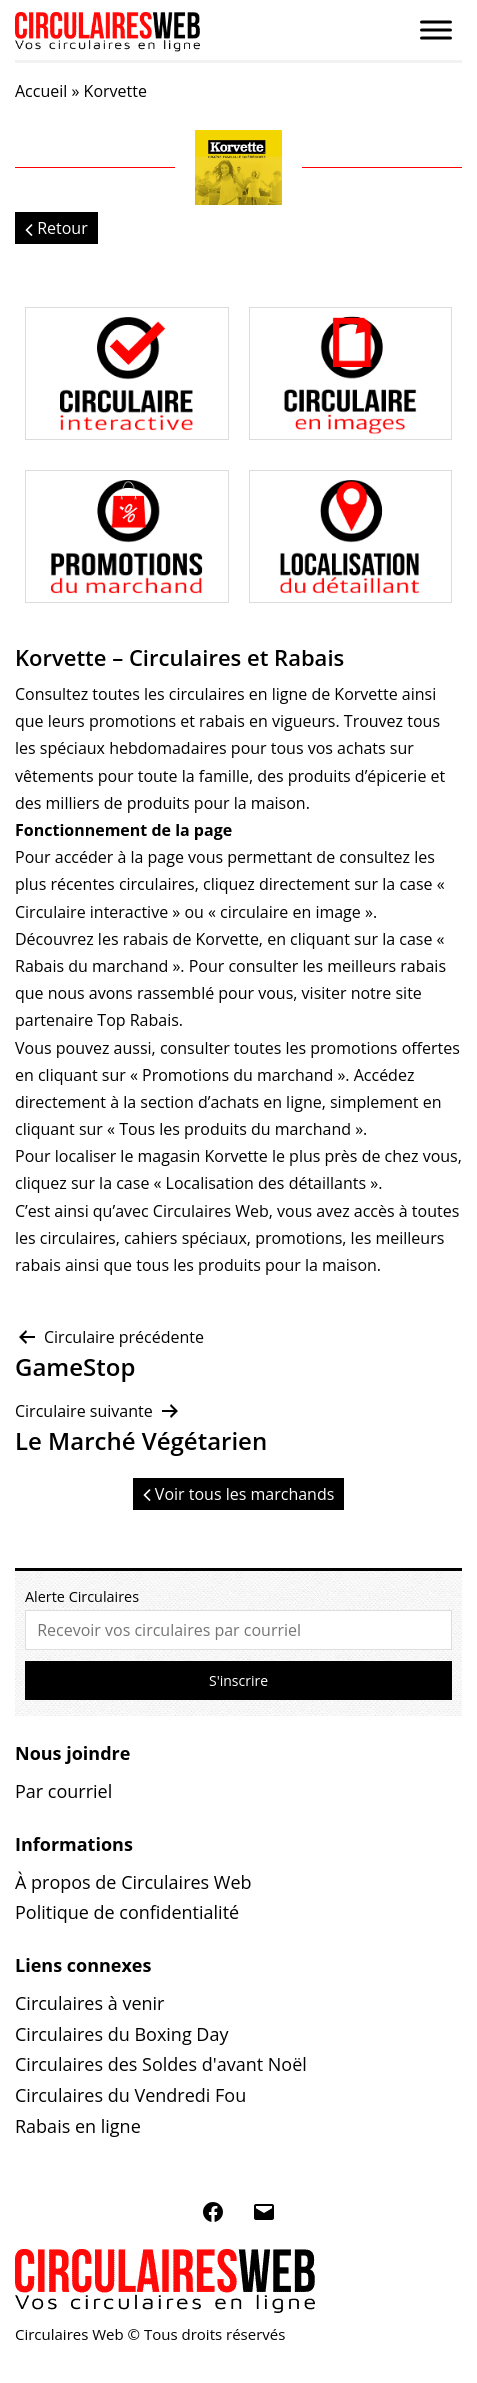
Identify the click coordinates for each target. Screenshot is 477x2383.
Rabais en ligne (78, 2126)
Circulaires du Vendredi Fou (130, 2095)
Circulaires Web (211, 1211)
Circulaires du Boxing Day (121, 2034)
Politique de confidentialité (127, 1912)
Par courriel (63, 1791)
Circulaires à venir (89, 2003)
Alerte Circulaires (82, 1596)
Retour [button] (56, 228)
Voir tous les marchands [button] (239, 1494)
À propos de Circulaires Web (133, 1882)
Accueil (41, 91)
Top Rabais (138, 1020)
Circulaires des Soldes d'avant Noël (161, 2064)
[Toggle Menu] (436, 29)
